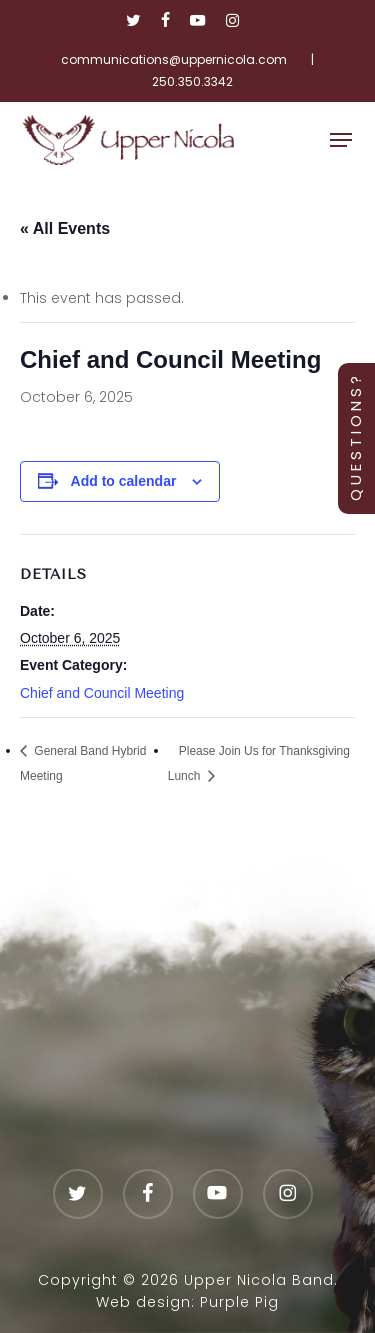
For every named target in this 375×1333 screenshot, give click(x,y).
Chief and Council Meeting (102, 693)
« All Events (65, 228)
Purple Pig (239, 1302)
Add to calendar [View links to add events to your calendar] (124, 481)
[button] (341, 140)
